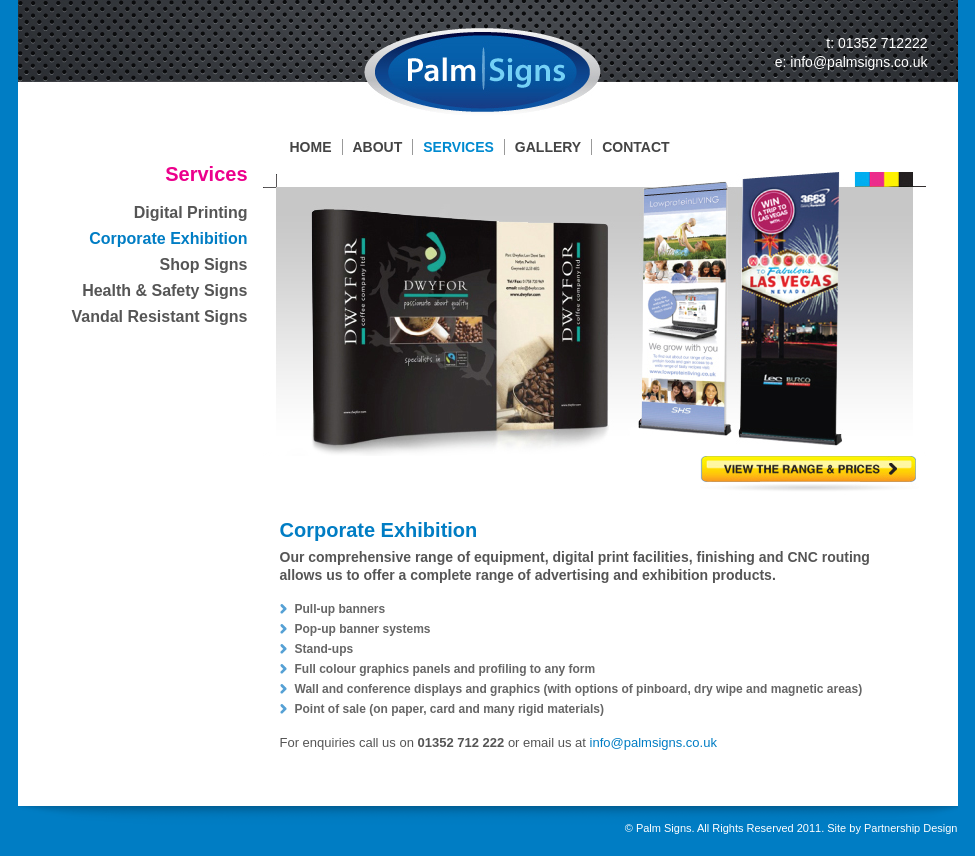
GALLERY (548, 147)
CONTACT (635, 147)
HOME (311, 147)
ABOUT (378, 147)
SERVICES (458, 147)
